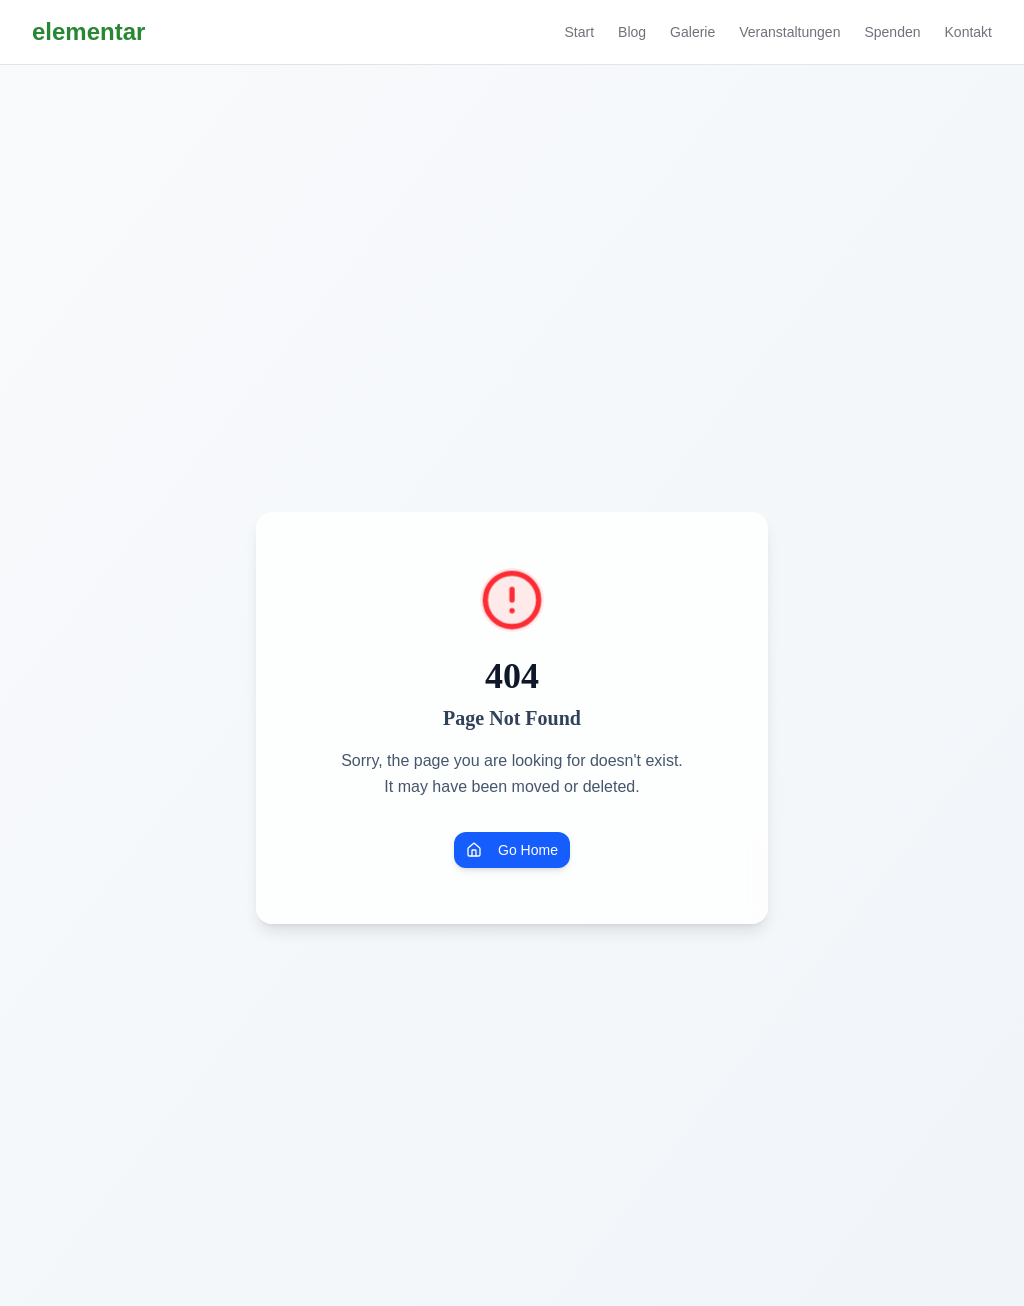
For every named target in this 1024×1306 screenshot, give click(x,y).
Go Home (512, 850)
